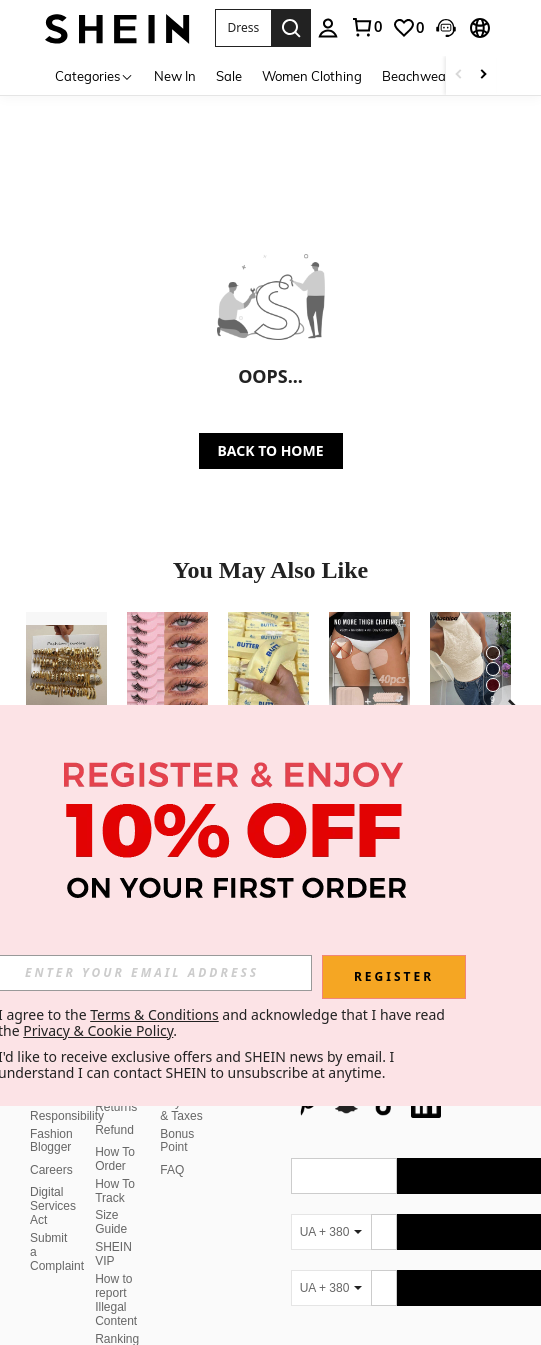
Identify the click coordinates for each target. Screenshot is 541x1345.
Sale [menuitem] (229, 76)
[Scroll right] (483, 75)
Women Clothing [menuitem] (312, 76)
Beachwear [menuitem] (416, 76)
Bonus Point (177, 1117)
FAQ (172, 1146)
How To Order (115, 1135)
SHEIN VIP (113, 1230)
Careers (51, 1146)
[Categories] (94, 75)
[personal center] (328, 28)
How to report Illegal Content (116, 1276)
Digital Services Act (53, 1182)
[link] (366, 27)
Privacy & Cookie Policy (98, 1030)
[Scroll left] (459, 75)
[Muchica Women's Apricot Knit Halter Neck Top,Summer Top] (470, 666)
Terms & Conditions (154, 1014)
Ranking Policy (117, 1322)
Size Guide (111, 1198)
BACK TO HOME (271, 450)
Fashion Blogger (51, 1117)
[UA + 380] (331, 1208)
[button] (243, 28)
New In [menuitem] (175, 76)
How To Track (115, 1167)
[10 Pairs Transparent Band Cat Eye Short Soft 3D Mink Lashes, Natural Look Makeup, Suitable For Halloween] (167, 666)
